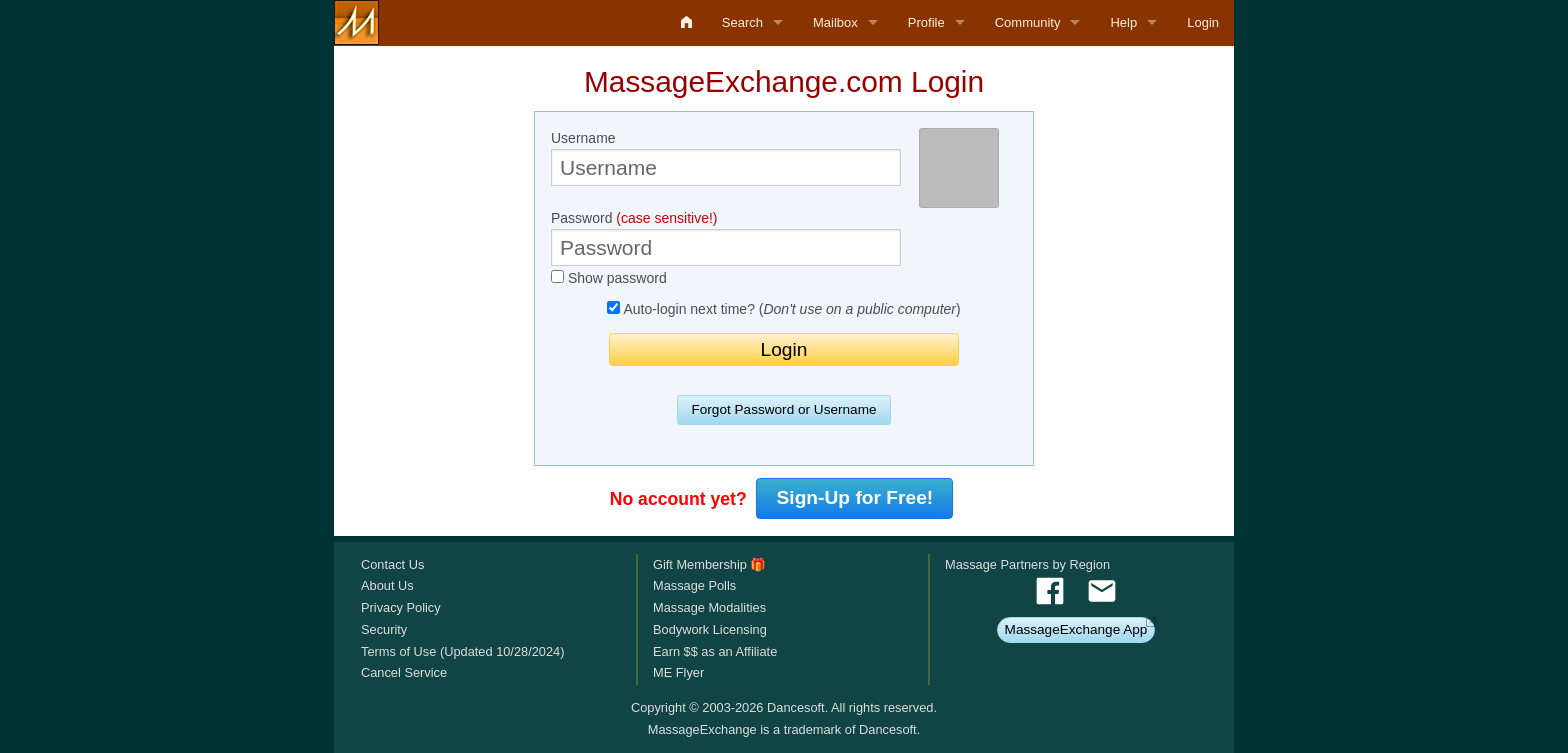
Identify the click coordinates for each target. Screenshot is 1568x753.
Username (726, 158)
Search (742, 22)
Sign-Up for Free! (855, 497)
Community (1028, 22)
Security (384, 629)
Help (1123, 22)
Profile (926, 22)
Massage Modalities (709, 607)
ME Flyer (678, 672)
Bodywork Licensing (710, 629)
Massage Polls (694, 585)
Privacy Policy (401, 607)
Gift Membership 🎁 (709, 564)
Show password (609, 278)
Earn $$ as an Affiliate (715, 651)
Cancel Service (404, 672)
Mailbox (835, 22)
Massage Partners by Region (1027, 564)
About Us (387, 585)
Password (726, 238)
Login (1203, 22)
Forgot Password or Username (783, 409)
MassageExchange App (1076, 629)
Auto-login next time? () (783, 309)
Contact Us (392, 564)
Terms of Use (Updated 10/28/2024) (462, 651)
